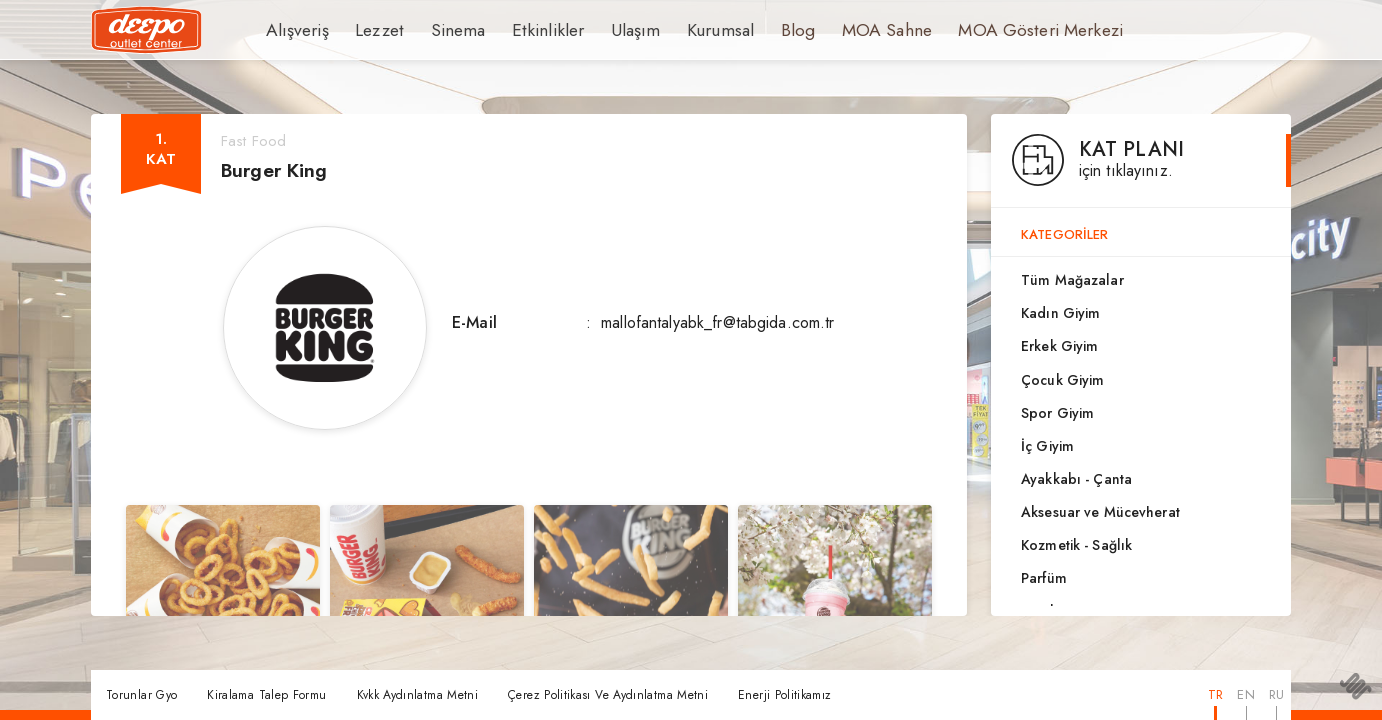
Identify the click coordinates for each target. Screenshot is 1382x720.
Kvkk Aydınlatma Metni (418, 695)
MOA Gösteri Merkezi (980, 30)
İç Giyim (1047, 446)
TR (1215, 694)
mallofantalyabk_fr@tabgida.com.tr (717, 322)
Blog (756, 30)
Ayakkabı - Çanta (1076, 479)
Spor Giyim (1057, 413)
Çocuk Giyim (1062, 380)
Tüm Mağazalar (1072, 280)
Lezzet (370, 30)
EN (1245, 694)
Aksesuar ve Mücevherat (1100, 512)
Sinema (443, 30)
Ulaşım (603, 30)
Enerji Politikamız (784, 695)
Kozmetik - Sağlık (1076, 545)
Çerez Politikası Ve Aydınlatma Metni (608, 695)
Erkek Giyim (1059, 346)
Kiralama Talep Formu (266, 695)
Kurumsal (682, 30)
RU (1276, 694)
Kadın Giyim (1060, 313)
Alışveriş (293, 30)
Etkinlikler (524, 30)
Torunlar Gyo (141, 695)
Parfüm (1044, 578)
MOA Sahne (840, 30)
